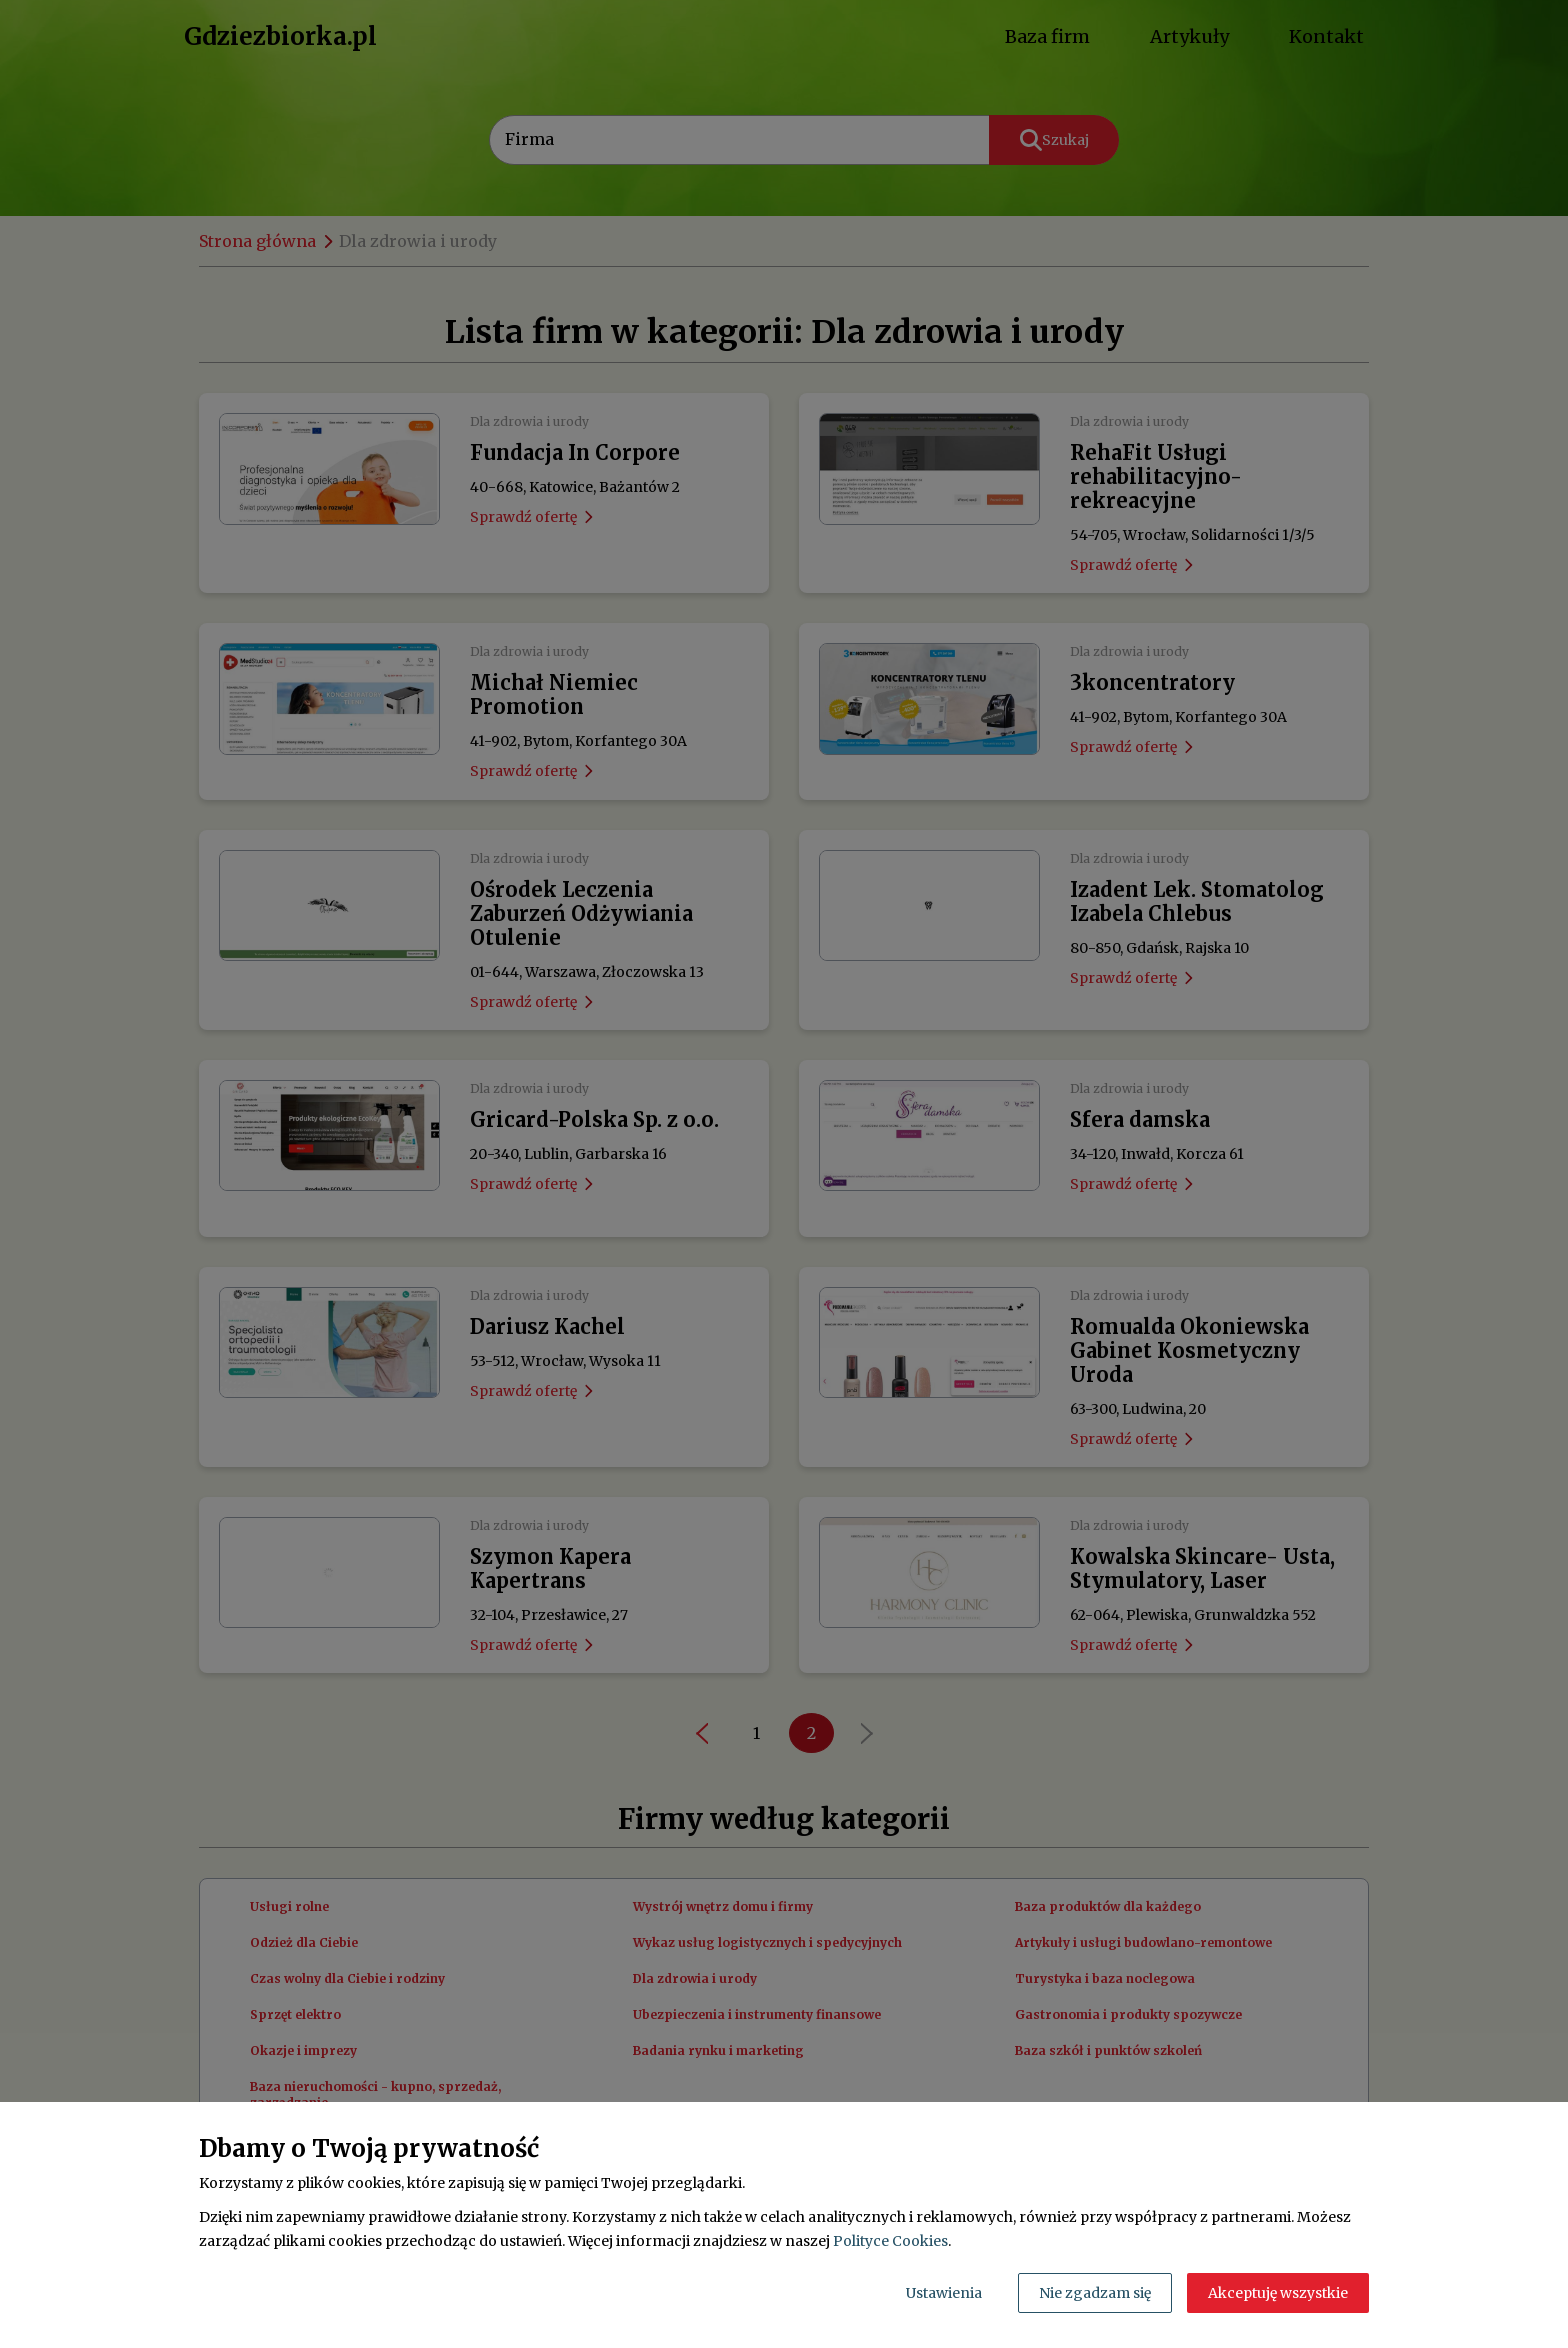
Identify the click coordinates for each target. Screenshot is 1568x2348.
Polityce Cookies (890, 2241)
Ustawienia (944, 2293)
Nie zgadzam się (1095, 2293)
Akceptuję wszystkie (1278, 2293)
